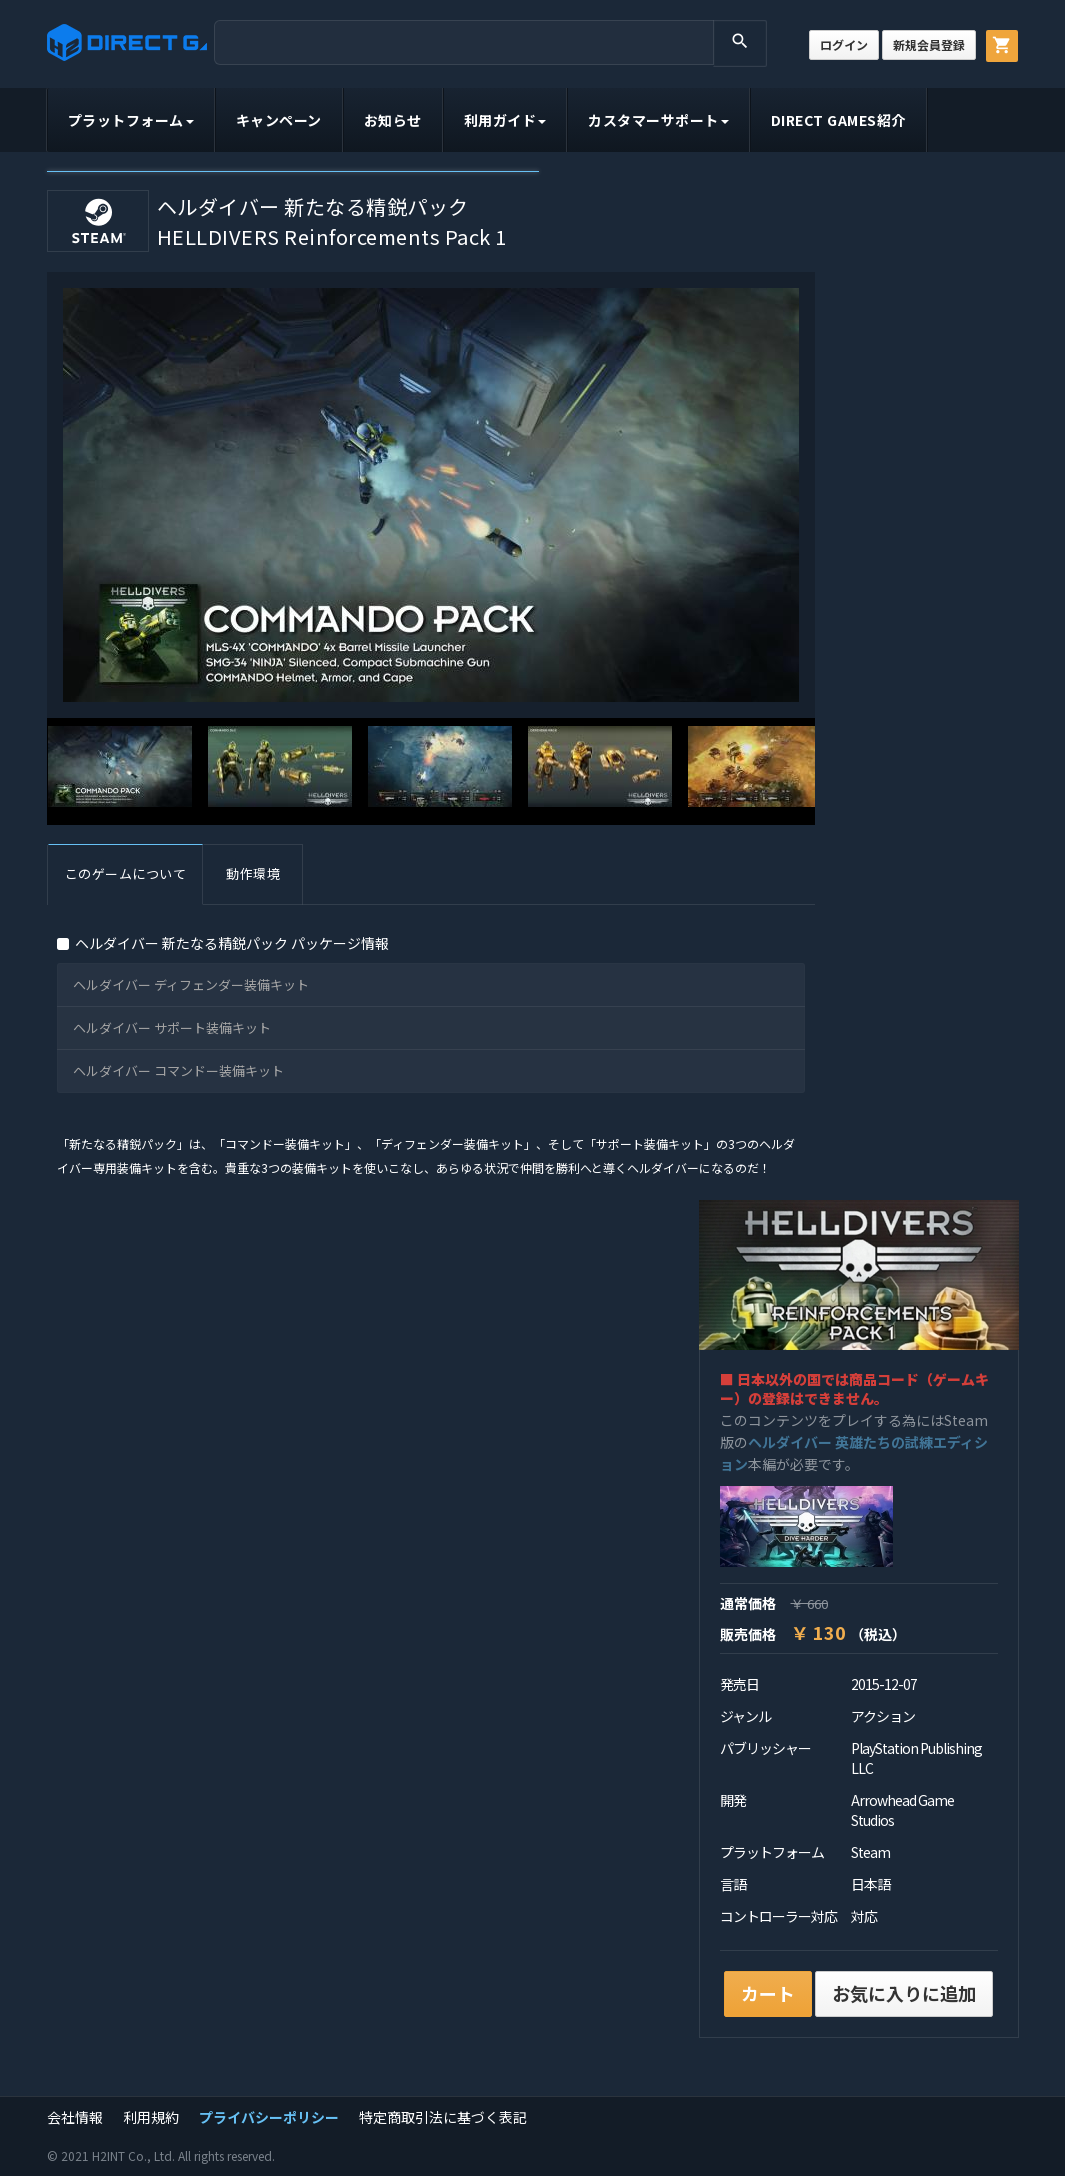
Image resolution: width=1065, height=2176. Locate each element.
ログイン (844, 44)
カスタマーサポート (658, 120)
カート (768, 1993)
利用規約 (151, 2117)
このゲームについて (126, 873)
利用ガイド (505, 120)
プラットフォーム (131, 120)
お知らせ (393, 120)
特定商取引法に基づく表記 (443, 2117)
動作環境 (253, 873)
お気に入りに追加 (904, 1993)
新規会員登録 (929, 44)
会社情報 (75, 2117)
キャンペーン (279, 120)
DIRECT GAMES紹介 (838, 120)
